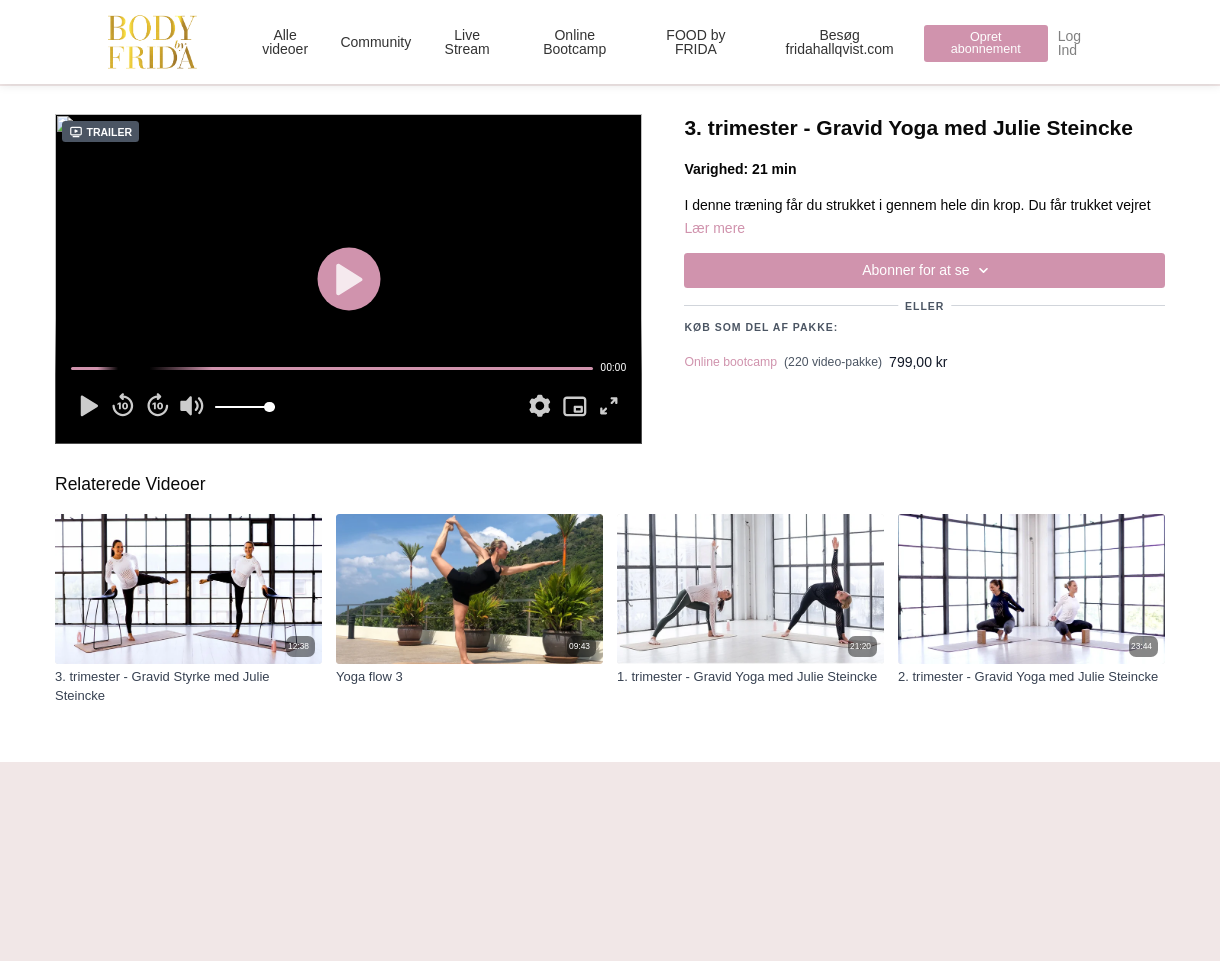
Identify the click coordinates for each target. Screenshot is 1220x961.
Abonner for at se (928, 270)
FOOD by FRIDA (695, 42)
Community (375, 42)
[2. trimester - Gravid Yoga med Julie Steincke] (1031, 677)
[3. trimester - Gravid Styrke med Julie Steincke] (188, 686)
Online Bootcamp (574, 42)
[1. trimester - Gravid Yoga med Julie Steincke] (750, 677)
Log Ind (1069, 43)
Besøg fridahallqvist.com (840, 42)
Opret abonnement (986, 43)
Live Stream (467, 42)
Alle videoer (285, 42)
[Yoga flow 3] (469, 677)
